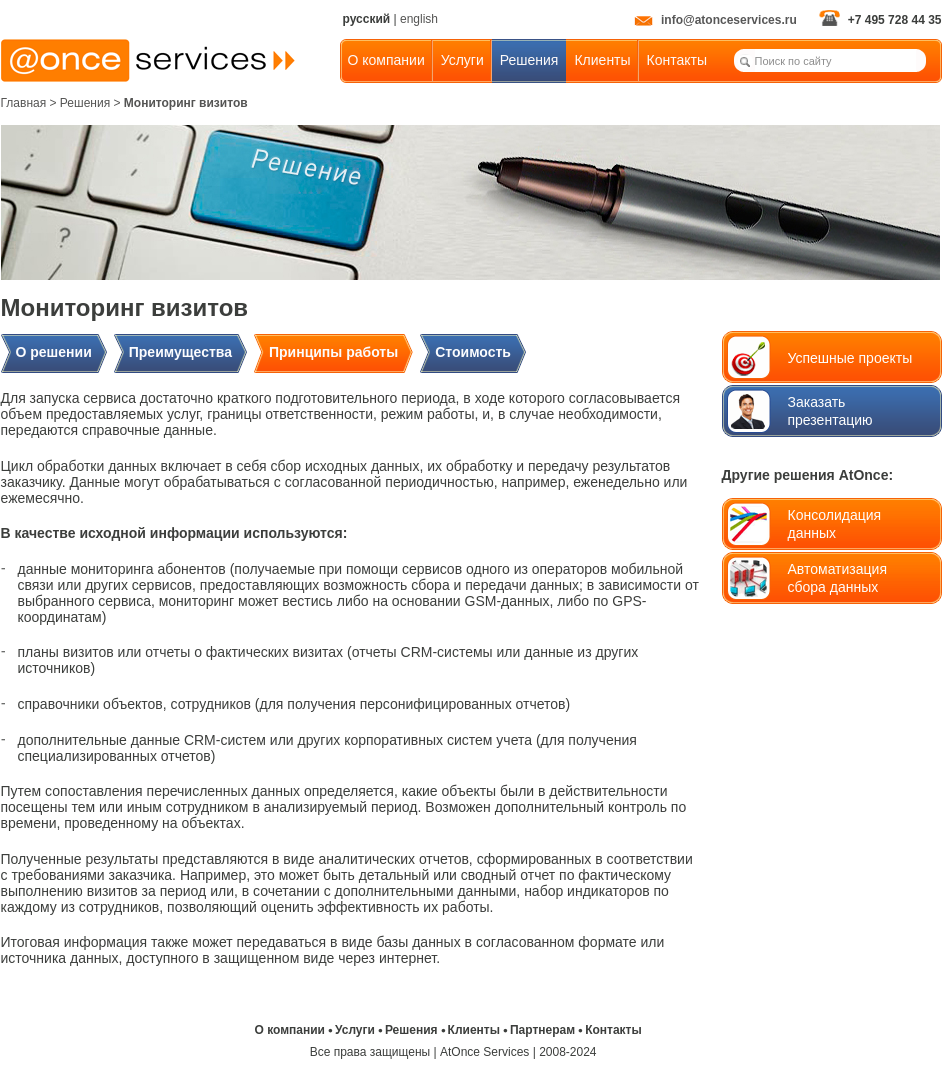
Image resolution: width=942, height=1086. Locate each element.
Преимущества (180, 352)
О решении (54, 352)
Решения (529, 60)
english (419, 19)
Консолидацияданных (835, 524)
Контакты (677, 60)
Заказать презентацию (830, 411)
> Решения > (87, 103)
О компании (386, 60)
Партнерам (542, 1030)
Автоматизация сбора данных (837, 578)
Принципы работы (333, 352)
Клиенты (602, 60)
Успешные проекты (850, 358)
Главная (24, 103)
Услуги (462, 60)
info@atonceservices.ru (715, 20)
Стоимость (473, 352)
